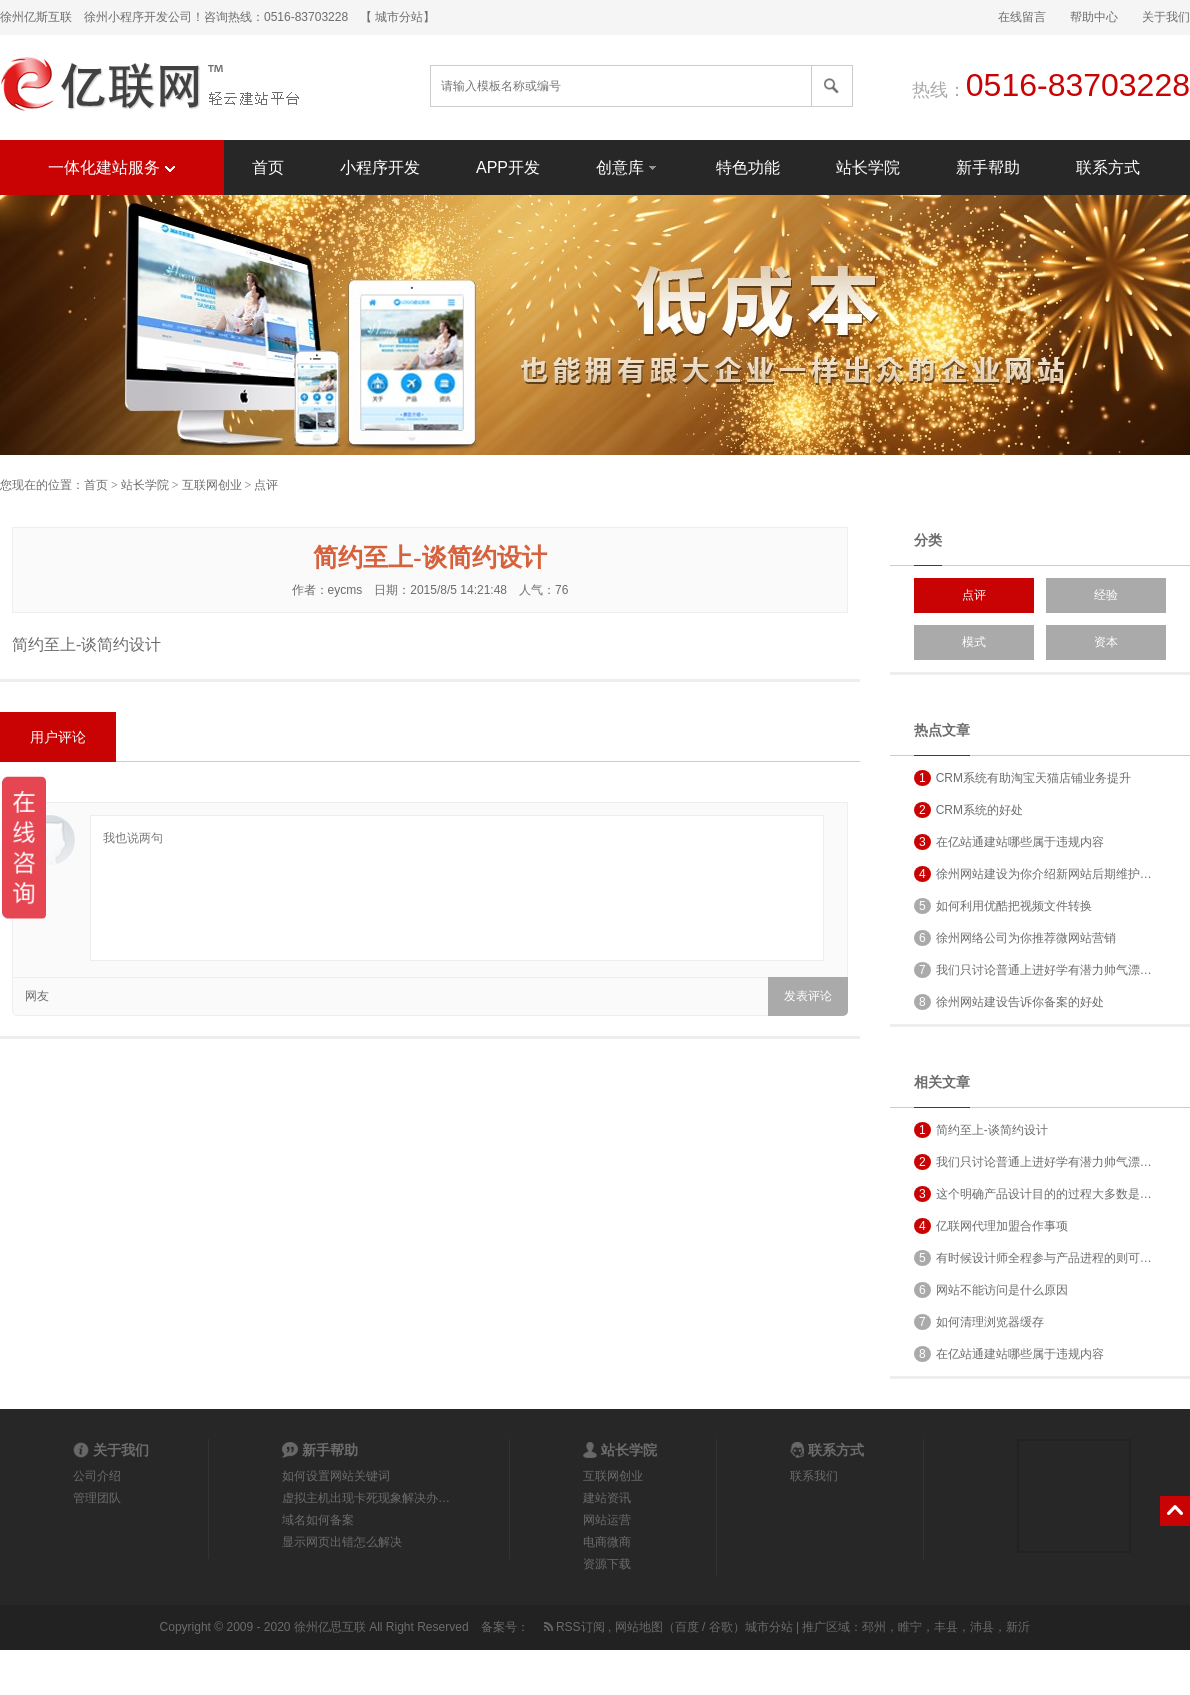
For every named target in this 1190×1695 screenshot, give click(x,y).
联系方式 (1108, 167)
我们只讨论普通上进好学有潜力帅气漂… (1033, 970)
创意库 (628, 166)
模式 (974, 642)
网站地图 (639, 1627)
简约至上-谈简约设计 (981, 1130)
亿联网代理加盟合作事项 (991, 1226)
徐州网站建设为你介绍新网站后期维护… (1033, 874)
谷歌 (721, 1627)
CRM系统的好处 (968, 810)
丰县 (946, 1627)
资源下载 (607, 1564)
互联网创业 (212, 485)
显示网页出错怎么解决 (342, 1542)
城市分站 (769, 1627)
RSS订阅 (573, 1627)
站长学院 (868, 167)
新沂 (1018, 1627)
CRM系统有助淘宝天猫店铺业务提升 (1022, 778)
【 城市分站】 (397, 17)
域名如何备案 (318, 1520)
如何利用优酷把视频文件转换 (1003, 906)
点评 (266, 485)
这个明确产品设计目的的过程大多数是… (1033, 1194)
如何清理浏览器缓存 (979, 1322)
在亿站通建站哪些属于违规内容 (1009, 842)
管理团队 (97, 1498)
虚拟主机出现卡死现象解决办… (366, 1498)
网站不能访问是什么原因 (991, 1290)
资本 (1106, 642)
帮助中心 (1094, 17)
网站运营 (607, 1520)
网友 (37, 996)
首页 (268, 167)
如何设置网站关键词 (336, 1476)
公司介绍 (97, 1476)
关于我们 (1166, 17)
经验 (1106, 595)
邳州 (874, 1627)
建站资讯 (607, 1498)
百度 (687, 1627)
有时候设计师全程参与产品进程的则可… (1033, 1258)
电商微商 (607, 1542)
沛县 (982, 1627)
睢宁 (910, 1627)
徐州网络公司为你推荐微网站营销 (1015, 938)
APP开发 (508, 167)
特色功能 (748, 167)
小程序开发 (380, 167)
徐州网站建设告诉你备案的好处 (1009, 1002)
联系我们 (814, 1476)
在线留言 (1022, 17)
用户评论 (58, 737)
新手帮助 (988, 167)
